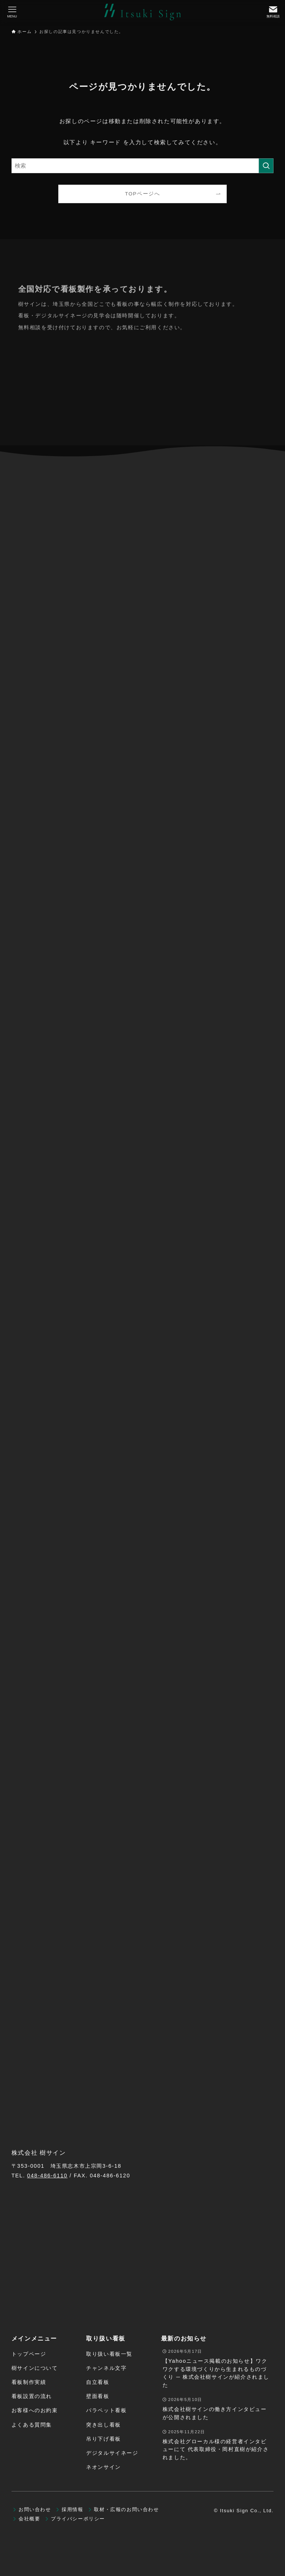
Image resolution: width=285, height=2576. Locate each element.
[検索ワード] (143, 165)
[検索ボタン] (273, 12)
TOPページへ (142, 194)
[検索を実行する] (266, 165)
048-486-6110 (47, 2175)
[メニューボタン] (12, 12)
